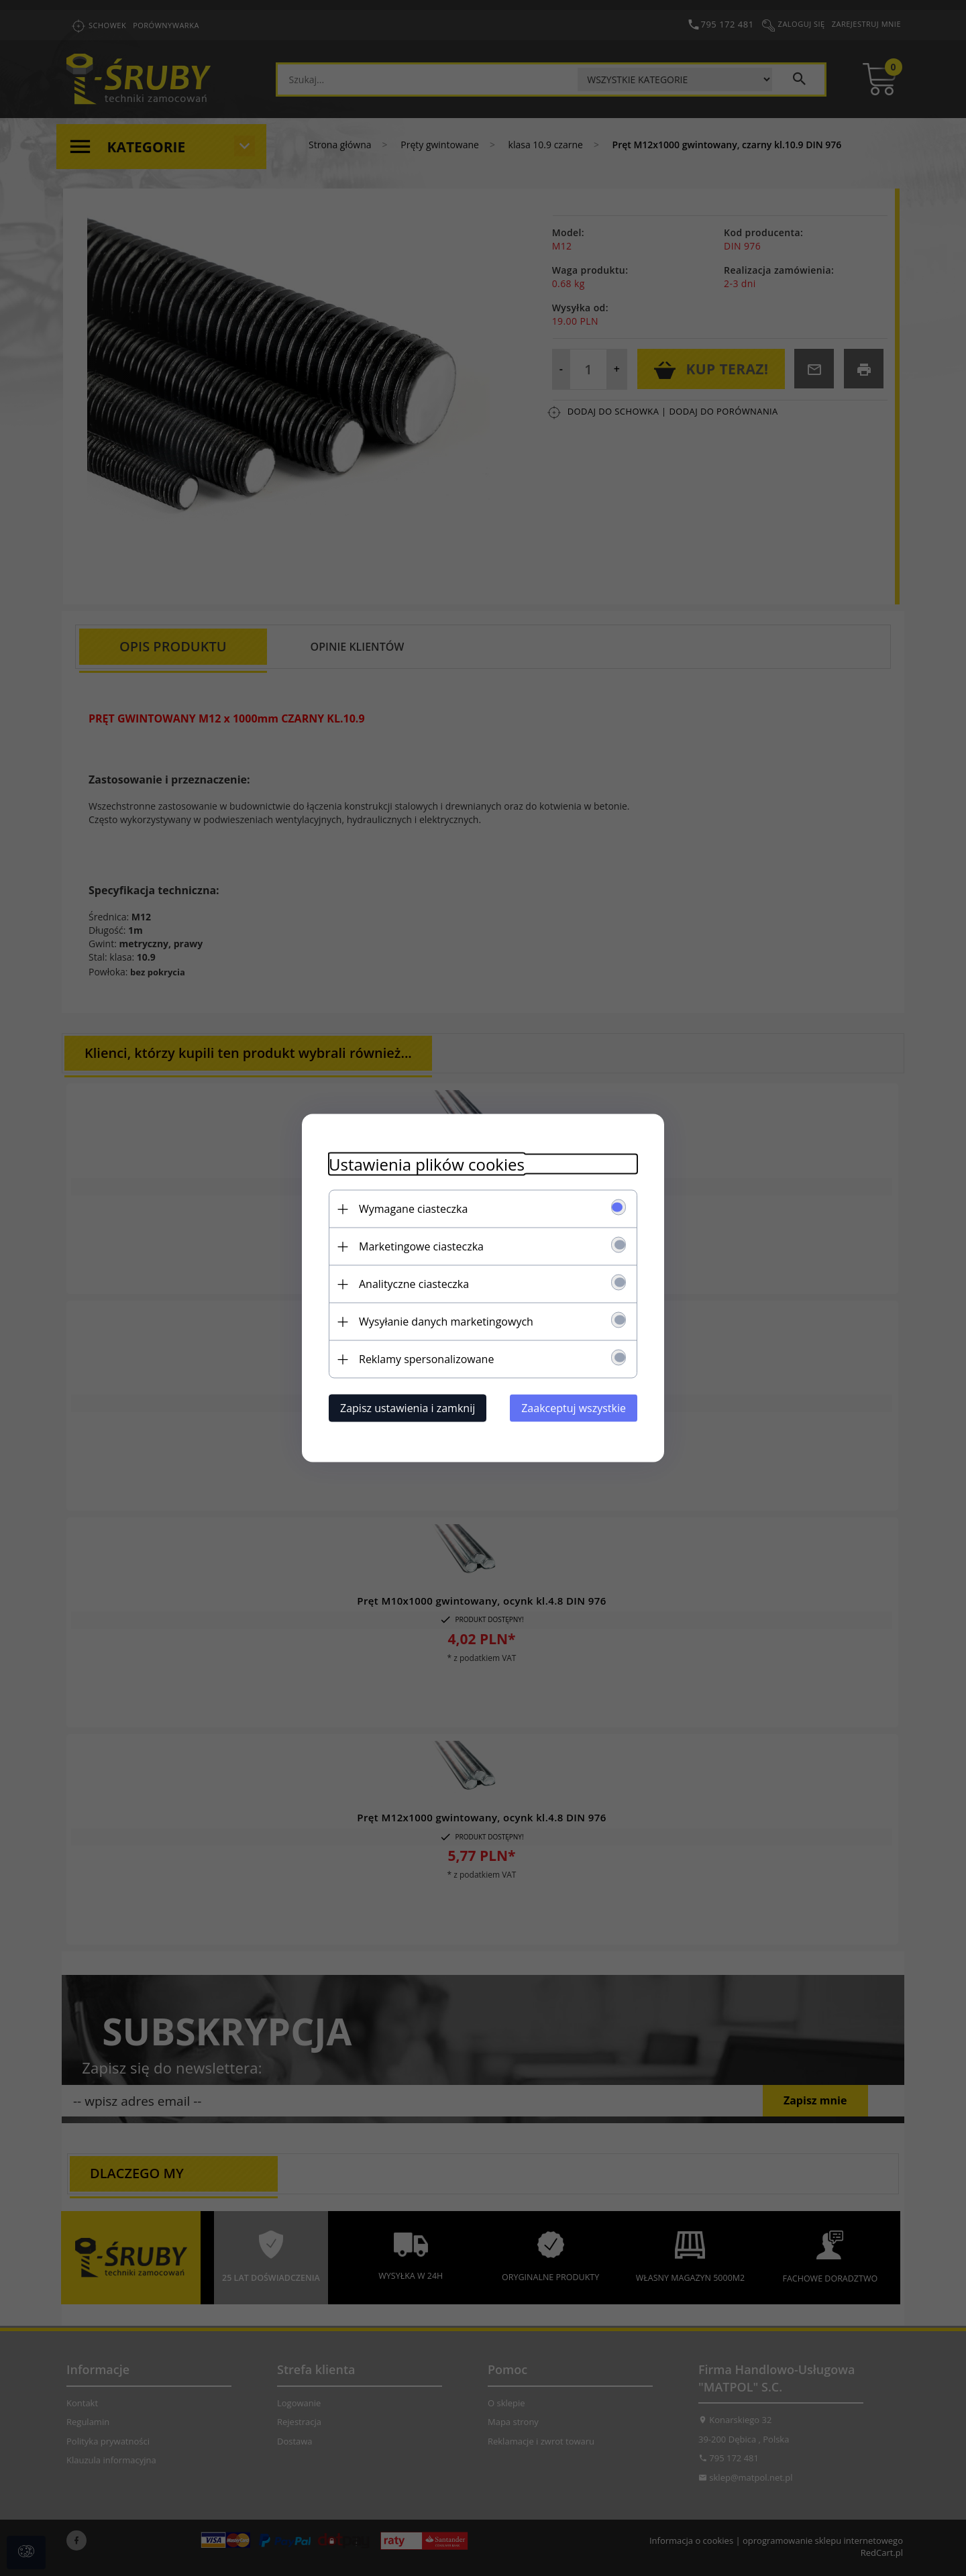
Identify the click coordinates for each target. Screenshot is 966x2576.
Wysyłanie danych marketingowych (446, 1321)
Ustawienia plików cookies (427, 1164)
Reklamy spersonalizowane (426, 1359)
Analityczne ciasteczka (414, 1284)
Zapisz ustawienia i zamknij (407, 1408)
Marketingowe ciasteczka (421, 1246)
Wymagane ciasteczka (413, 1208)
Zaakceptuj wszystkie (573, 1408)
